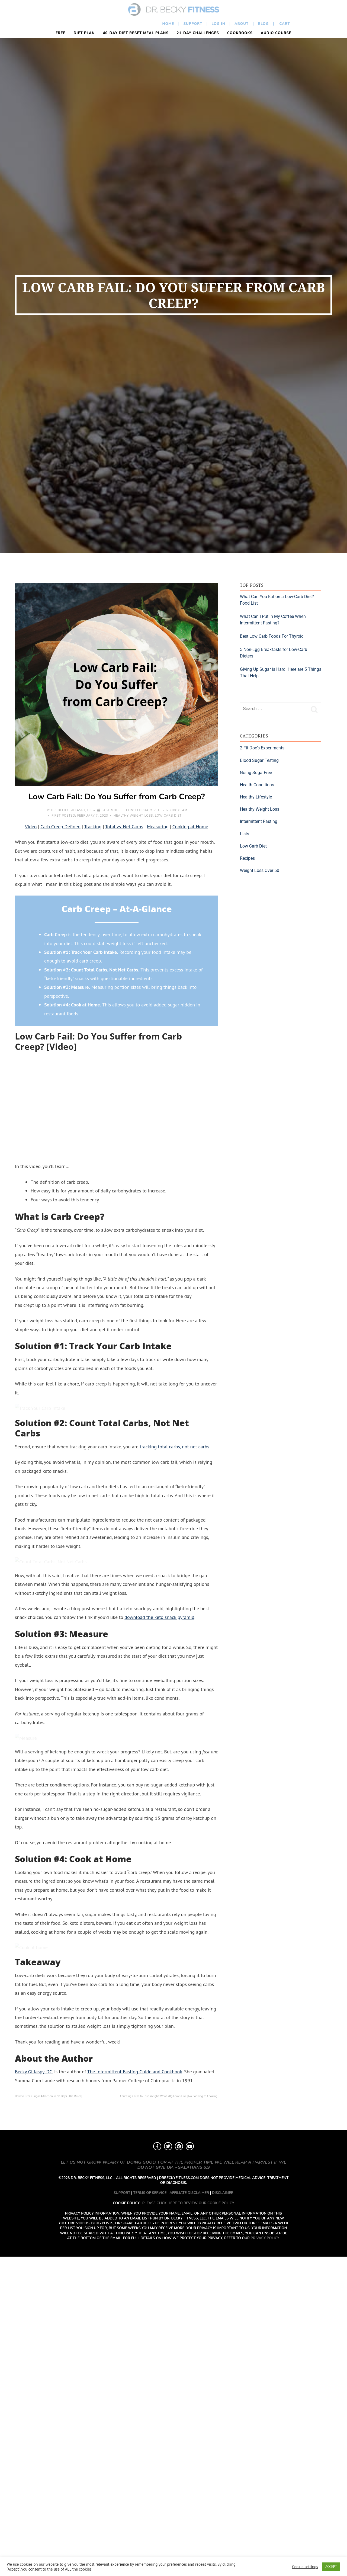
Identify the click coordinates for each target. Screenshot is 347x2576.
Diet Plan (84, 33)
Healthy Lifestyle (256, 797)
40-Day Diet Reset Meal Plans (136, 33)
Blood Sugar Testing (259, 760)
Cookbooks (240, 33)
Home (168, 23)
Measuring (158, 826)
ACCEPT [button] (331, 2566)
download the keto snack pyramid (159, 2006)
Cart (284, 23)
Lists (244, 833)
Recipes (247, 858)
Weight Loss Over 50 (259, 870)
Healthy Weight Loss (133, 816)
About (241, 23)
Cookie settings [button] (305, 2566)
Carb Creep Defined (60, 826)
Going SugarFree (256, 772)
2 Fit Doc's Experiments (262, 747)
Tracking (92, 826)
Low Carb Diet (168, 816)
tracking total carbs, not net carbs (174, 1641)
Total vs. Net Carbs (124, 826)
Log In (218, 23)
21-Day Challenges (198, 33)
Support (193, 23)
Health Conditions (257, 784)
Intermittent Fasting (258, 821)
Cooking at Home (190, 826)
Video (31, 826)
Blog (263, 23)
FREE (60, 33)
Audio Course (276, 33)
